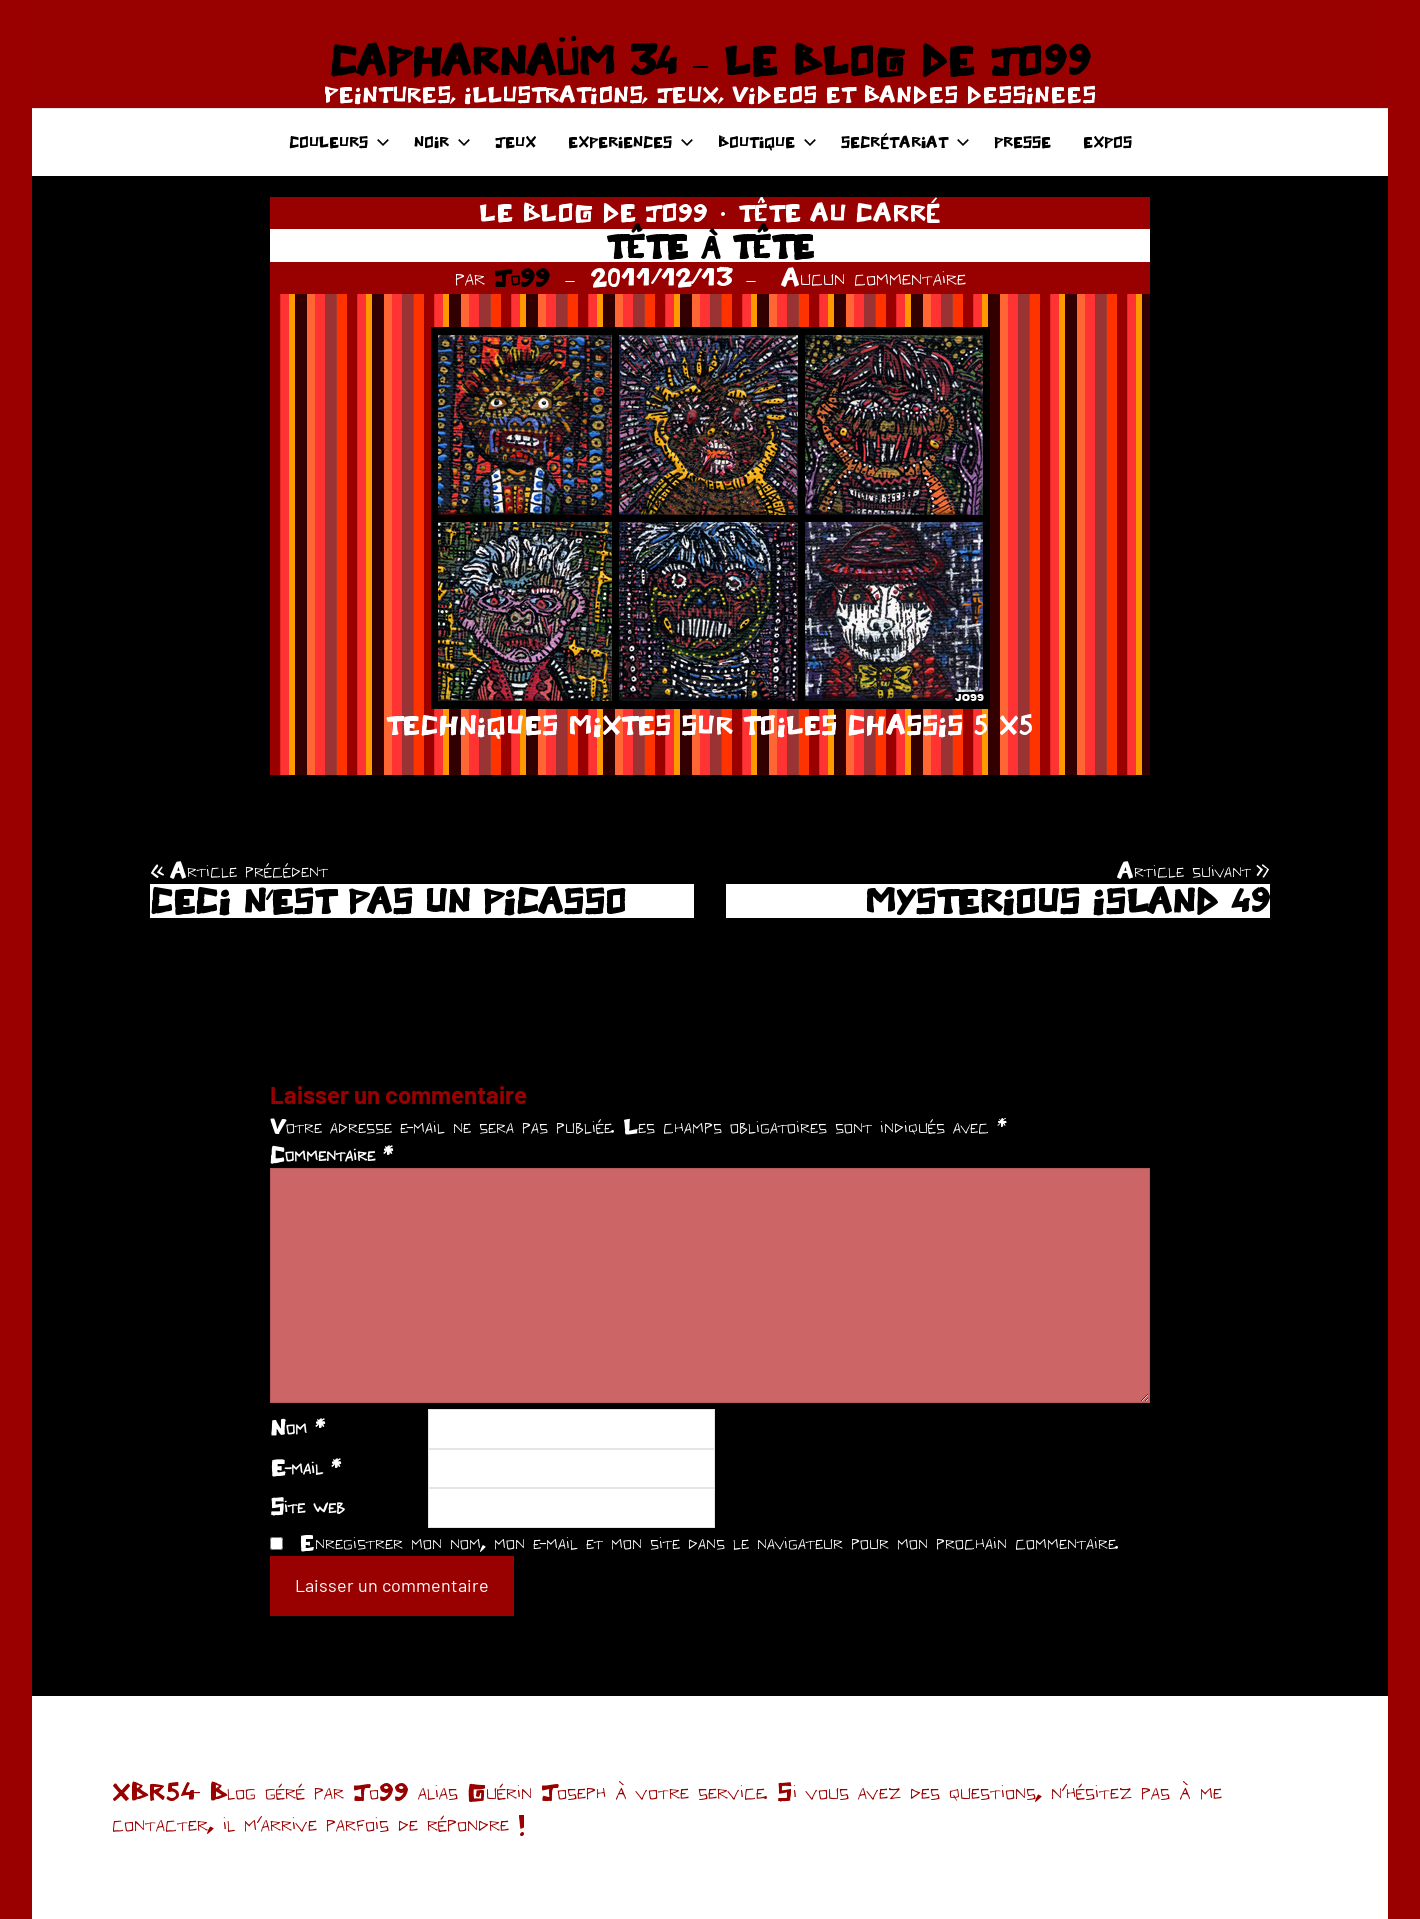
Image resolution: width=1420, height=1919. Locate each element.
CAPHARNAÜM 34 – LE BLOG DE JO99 (709, 60)
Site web (307, 1506)
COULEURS (339, 141)
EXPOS (1107, 141)
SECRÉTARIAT (905, 141)
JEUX (515, 141)
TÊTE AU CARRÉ (839, 212)
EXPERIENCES (631, 141)
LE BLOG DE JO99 (593, 212)
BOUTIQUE (767, 141)
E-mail (305, 1467)
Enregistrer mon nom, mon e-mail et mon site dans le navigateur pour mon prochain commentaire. (709, 1542)
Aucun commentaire (873, 277)
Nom (297, 1427)
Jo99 (522, 277)
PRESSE (1022, 141)
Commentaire (331, 1154)
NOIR (442, 141)
